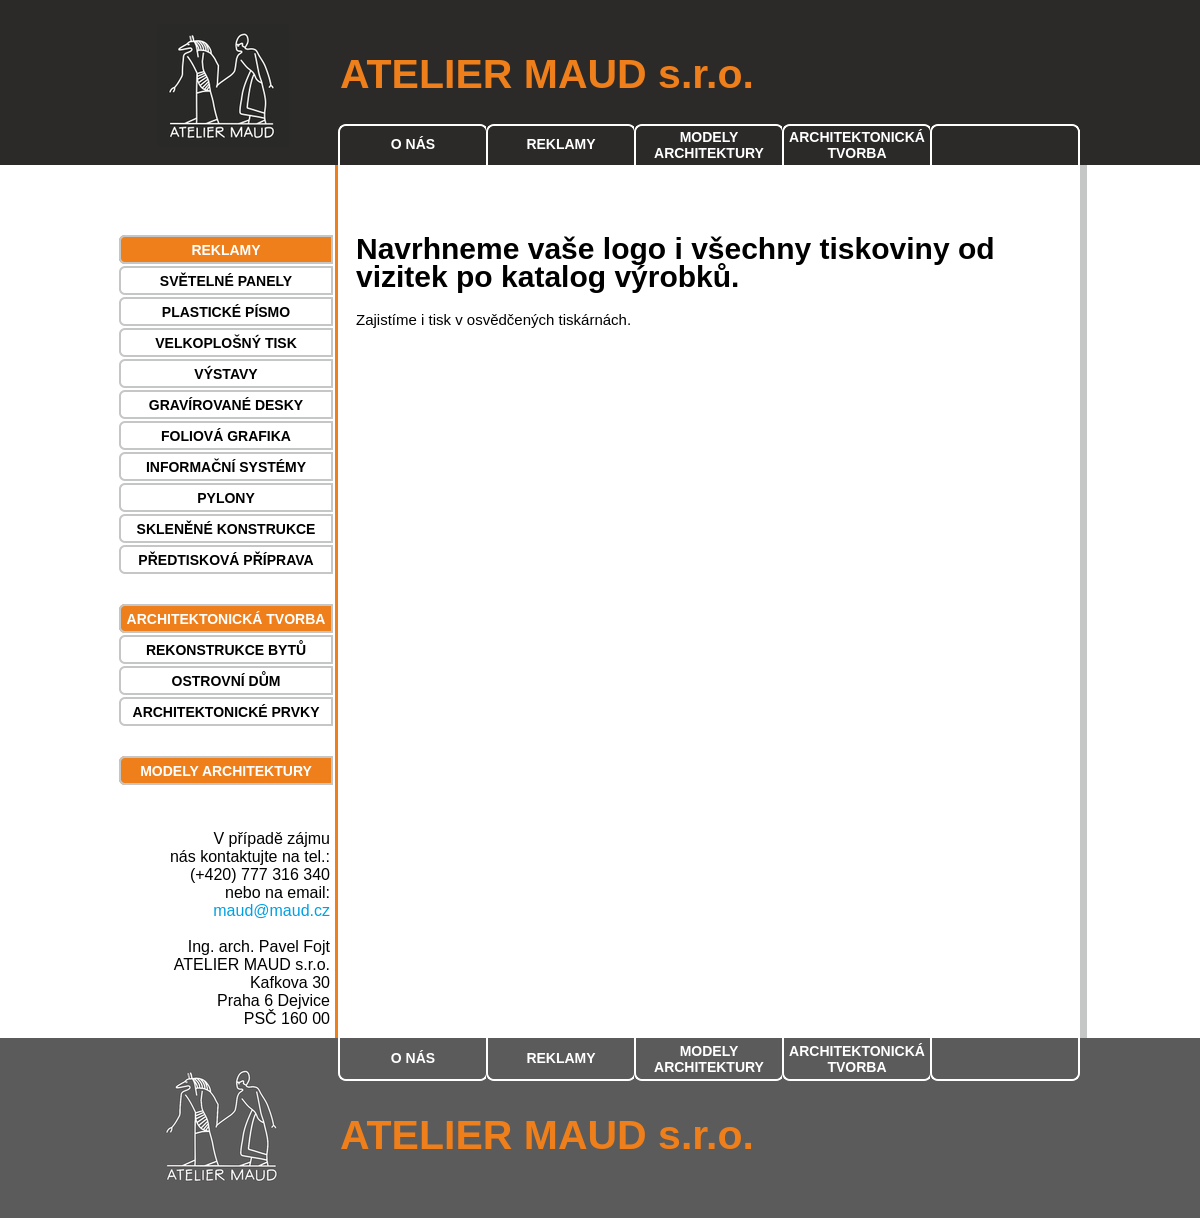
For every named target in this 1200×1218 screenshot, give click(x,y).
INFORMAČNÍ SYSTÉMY (226, 467)
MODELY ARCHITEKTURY (709, 145)
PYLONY (226, 498)
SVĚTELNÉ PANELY (226, 281)
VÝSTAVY (225, 374)
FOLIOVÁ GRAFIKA (226, 436)
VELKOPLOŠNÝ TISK (226, 343)
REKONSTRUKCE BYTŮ (226, 650)
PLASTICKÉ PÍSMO (226, 312)
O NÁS (413, 144)
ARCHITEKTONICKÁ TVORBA (857, 145)
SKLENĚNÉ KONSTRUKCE (226, 529)
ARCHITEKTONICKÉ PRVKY (226, 712)
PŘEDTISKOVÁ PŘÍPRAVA (225, 560)
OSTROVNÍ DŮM (226, 681)
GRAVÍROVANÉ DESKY (226, 405)
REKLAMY (560, 144)
